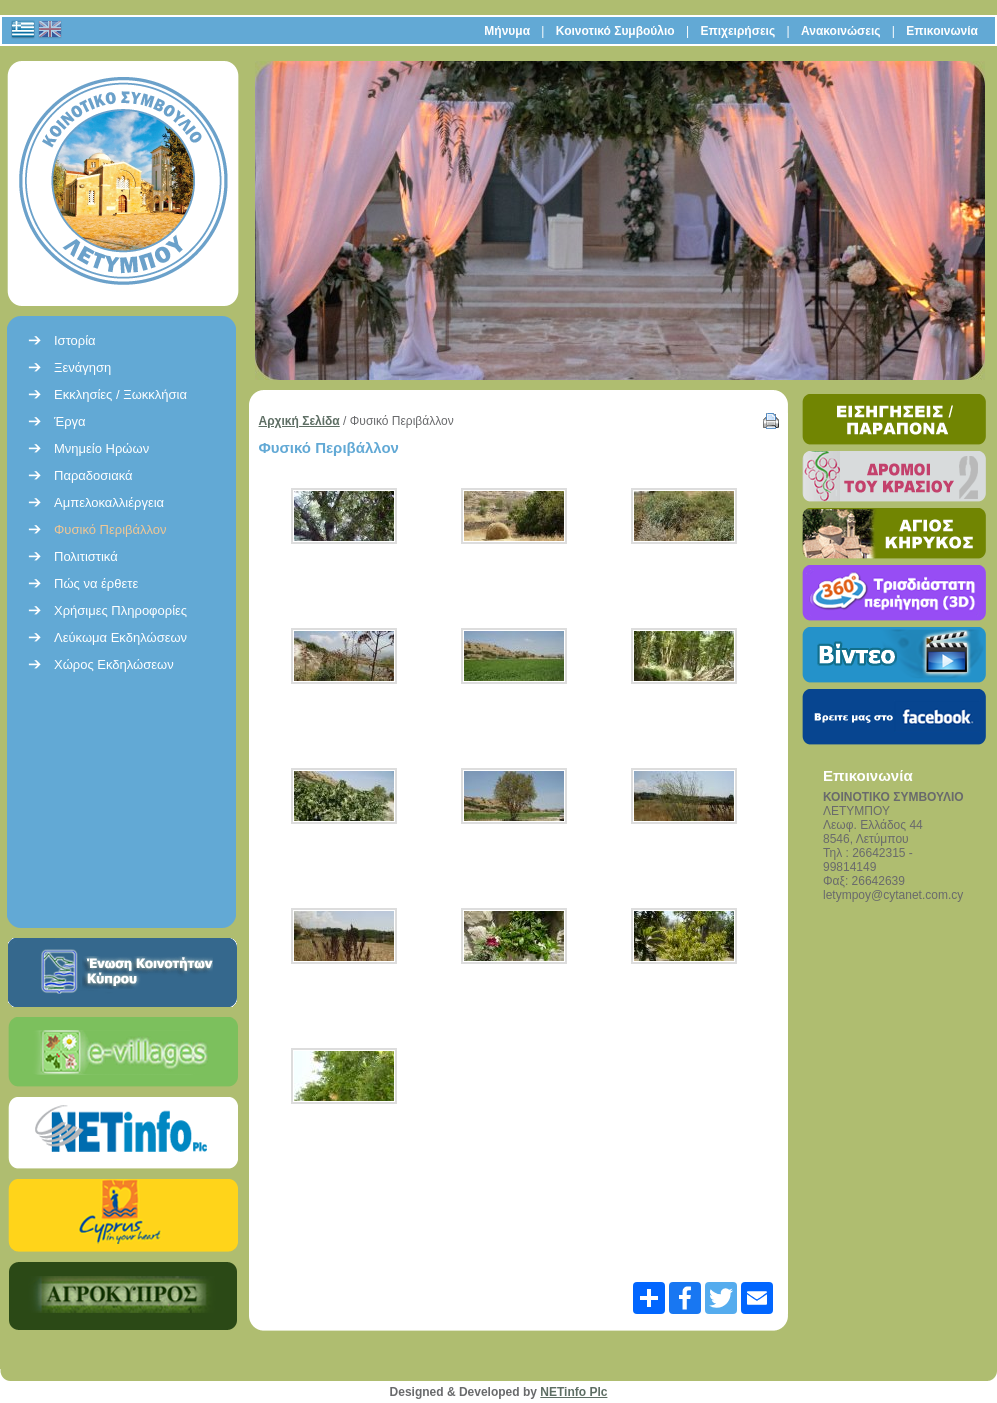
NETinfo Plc (573, 1392)
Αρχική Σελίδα (299, 421)
